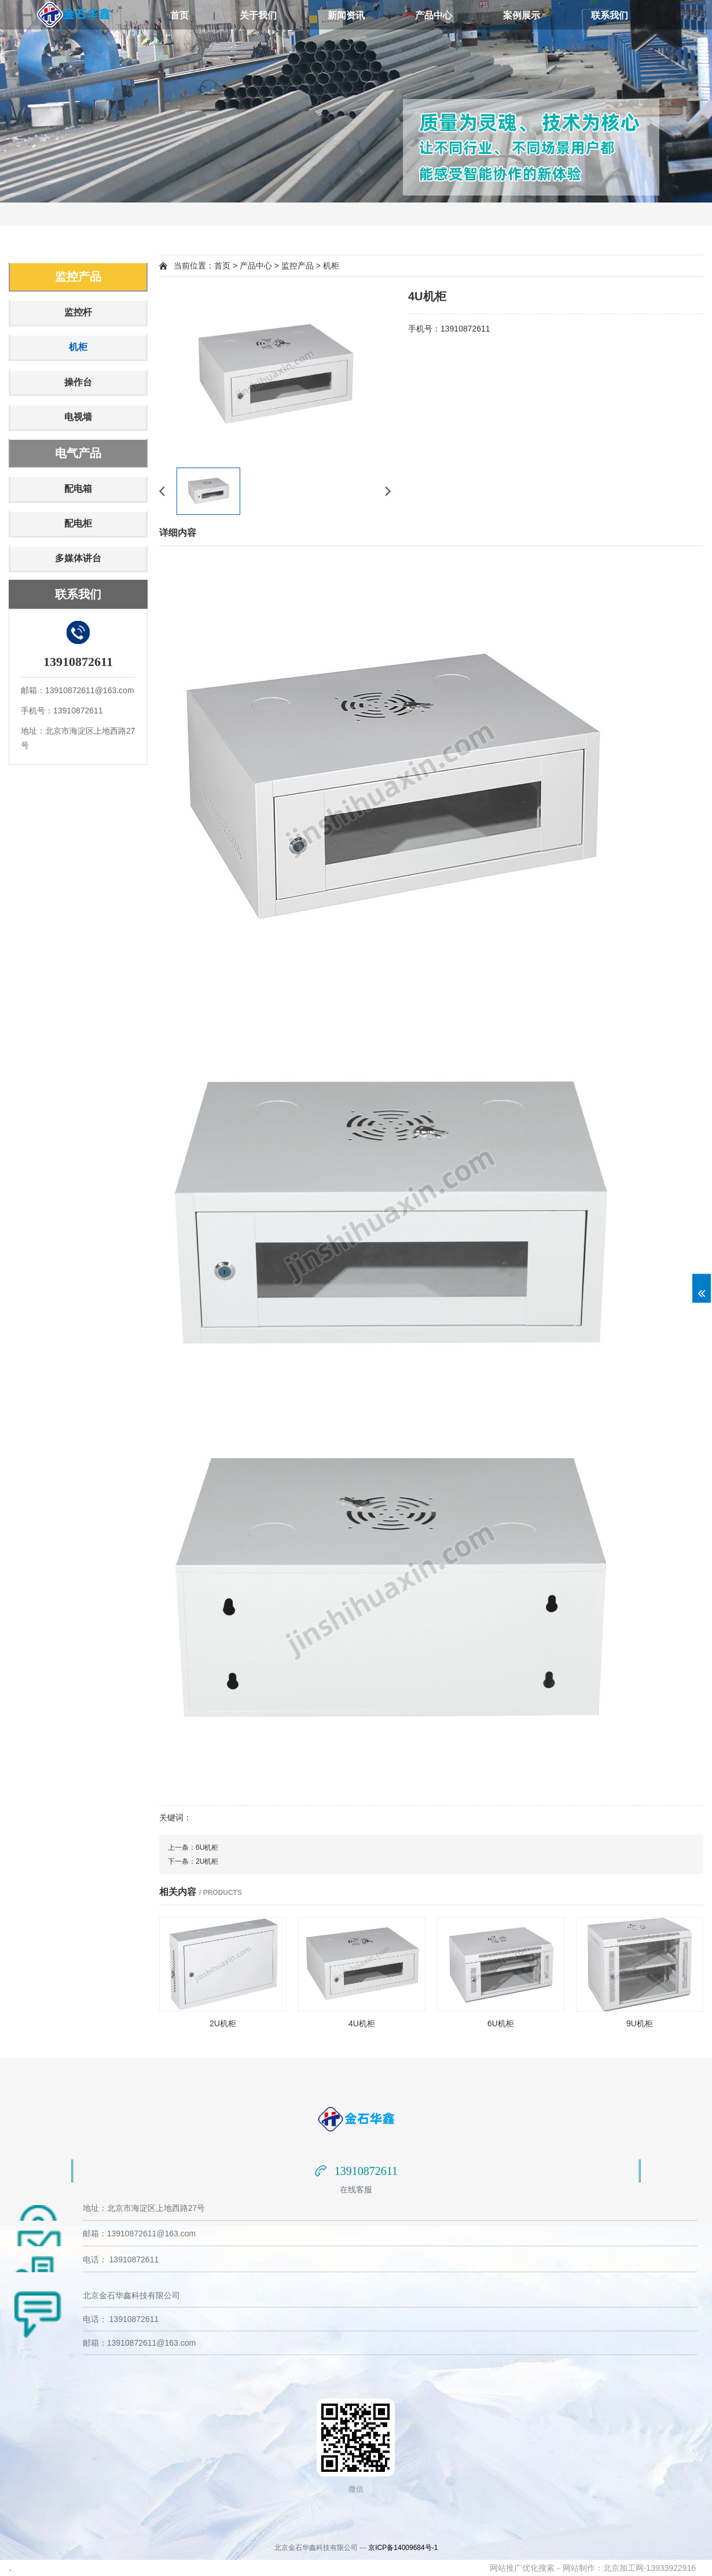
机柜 (78, 347)
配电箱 (78, 489)
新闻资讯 (346, 15)
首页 (179, 15)
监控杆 (78, 312)
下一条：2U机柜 (193, 1861)
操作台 (78, 382)
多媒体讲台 (78, 558)
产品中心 (433, 15)
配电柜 (78, 523)
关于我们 (258, 15)
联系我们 (609, 15)
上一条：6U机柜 (193, 1847)
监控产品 (78, 276)
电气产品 (78, 453)
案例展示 (521, 15)
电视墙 (78, 417)
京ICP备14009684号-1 (403, 2548)
